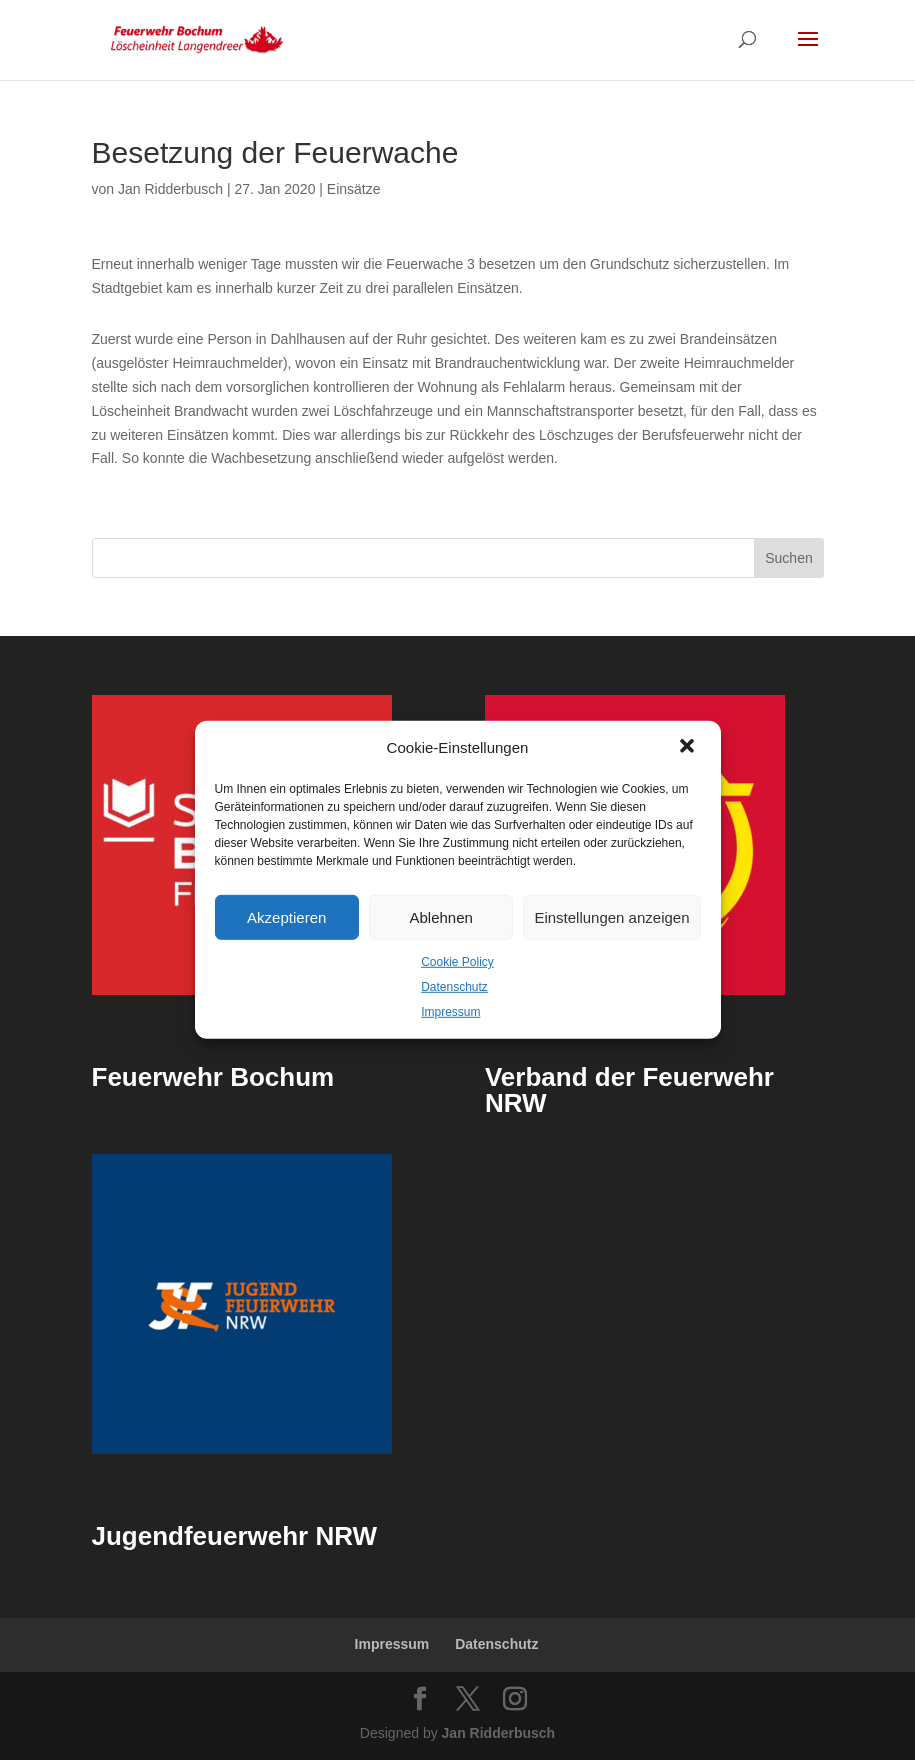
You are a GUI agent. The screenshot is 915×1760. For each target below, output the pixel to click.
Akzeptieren (286, 916)
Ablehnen (440, 916)
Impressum (450, 1011)
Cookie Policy (457, 962)
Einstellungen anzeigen (611, 916)
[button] (689, 748)
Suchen (788, 558)
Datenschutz (454, 987)
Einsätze (354, 189)
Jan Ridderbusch (170, 189)
